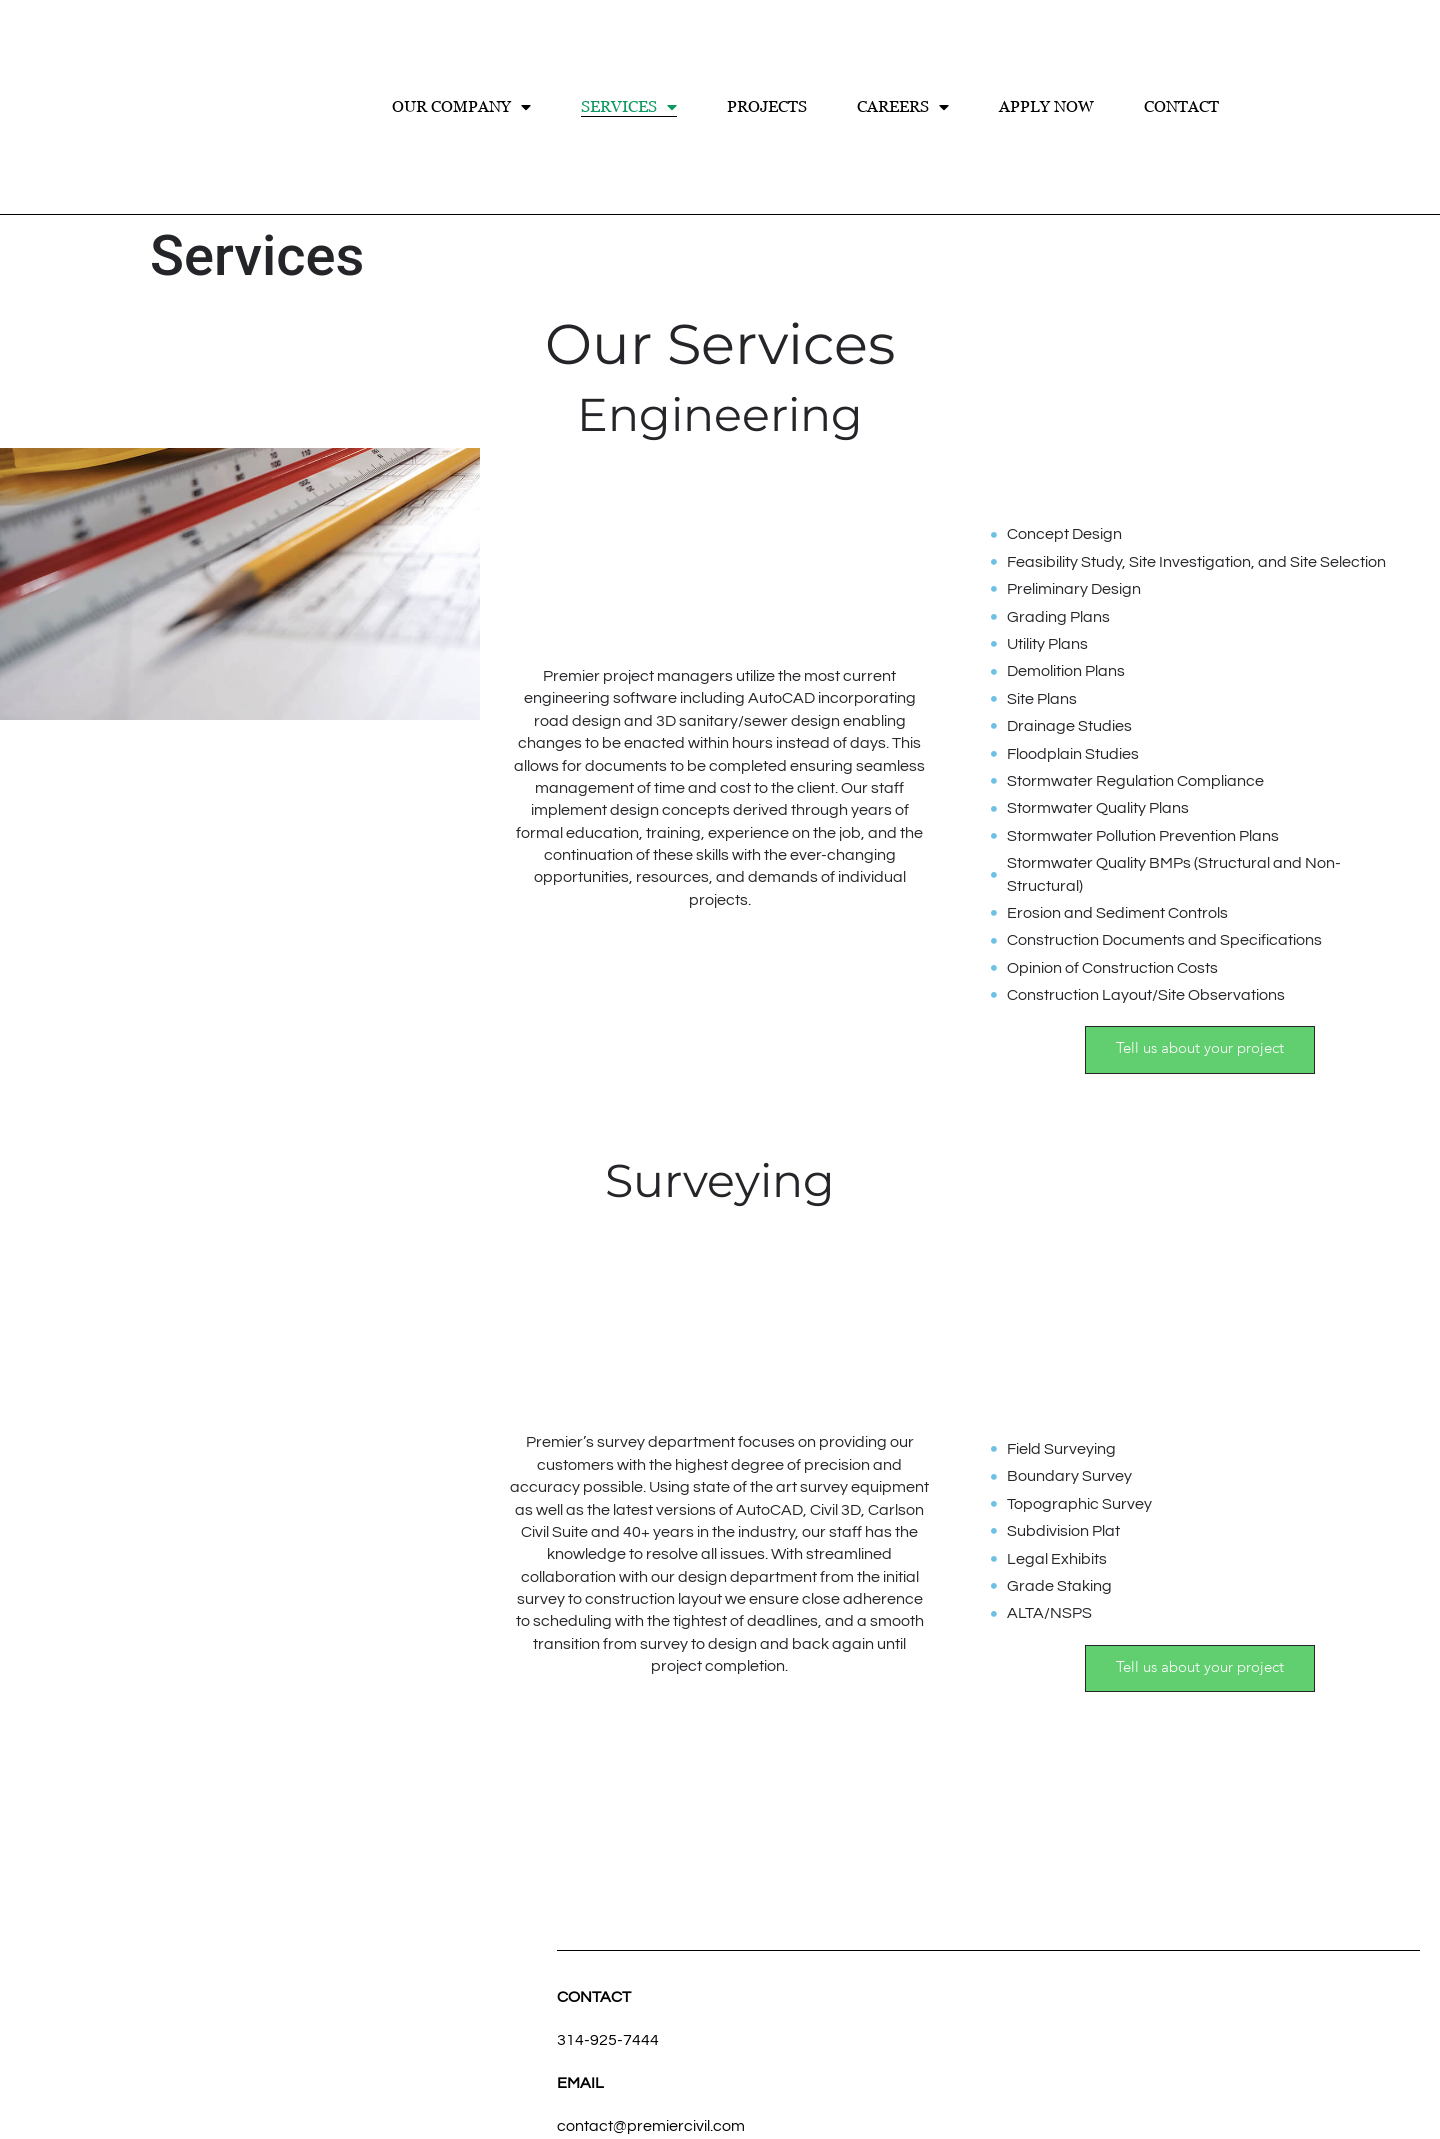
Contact (1181, 106)
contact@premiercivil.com (651, 2126)
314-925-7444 (608, 2040)
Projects (767, 106)
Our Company (461, 107)
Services (629, 107)
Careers (903, 107)
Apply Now (1046, 106)
